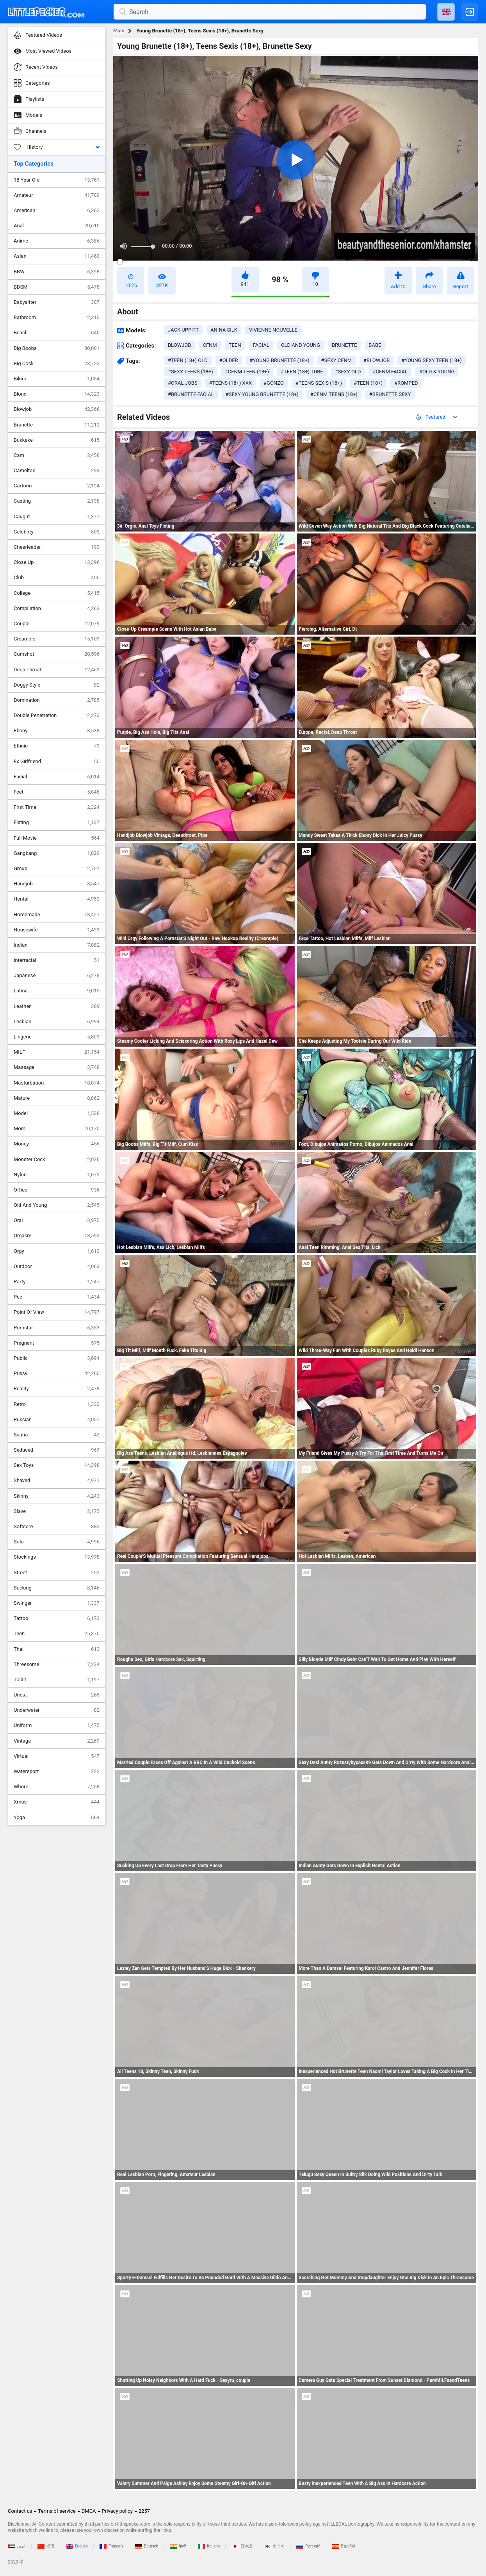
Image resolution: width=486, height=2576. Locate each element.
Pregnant (57, 1343)
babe (375, 345)
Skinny (57, 1496)
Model (57, 1113)
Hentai (57, 899)
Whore (57, 1786)
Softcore (57, 1526)
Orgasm (57, 1235)
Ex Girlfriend (57, 761)
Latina (57, 990)
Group (57, 868)
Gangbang (57, 853)
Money (57, 1143)
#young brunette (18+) (280, 360)
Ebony (57, 730)
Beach (57, 332)
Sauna (57, 1434)
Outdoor (57, 1266)
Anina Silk (223, 330)
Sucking (57, 1587)
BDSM (57, 287)
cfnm (210, 345)
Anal (57, 225)
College (57, 593)
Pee (57, 1296)
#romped (406, 383)
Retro (57, 1404)
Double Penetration (57, 715)
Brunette (57, 424)
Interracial (57, 960)
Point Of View (57, 1312)
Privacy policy (117, 2511)
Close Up (57, 562)
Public (57, 1358)
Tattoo (57, 1618)
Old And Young (57, 1205)
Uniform (57, 1725)
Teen (57, 1633)
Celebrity (57, 531)
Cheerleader (57, 547)
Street (57, 1572)
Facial (57, 776)
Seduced (57, 1450)
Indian (57, 945)
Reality (57, 1388)
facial (261, 345)
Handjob (57, 883)
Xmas (57, 1801)
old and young (300, 345)
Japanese (57, 975)
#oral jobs (183, 383)
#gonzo (273, 383)
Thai (57, 1649)
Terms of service (57, 2511)
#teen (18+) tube (302, 372)
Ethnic (57, 745)
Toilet (57, 1679)
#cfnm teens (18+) (334, 394)
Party (57, 1281)
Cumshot (57, 654)
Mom (57, 1128)
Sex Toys (57, 1465)
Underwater (57, 1710)
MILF (57, 1052)
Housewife (57, 929)
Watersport (57, 1771)
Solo (57, 1541)
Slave (57, 1511)
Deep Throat (57, 669)
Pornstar (57, 1327)
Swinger (57, 1603)
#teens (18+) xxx (230, 383)
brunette (344, 345)
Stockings (57, 1557)
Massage (57, 1067)
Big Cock (57, 363)
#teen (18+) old (188, 360)
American (57, 210)
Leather (57, 1006)
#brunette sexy (390, 394)
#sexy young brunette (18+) (262, 394)
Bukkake (57, 440)
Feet (57, 792)
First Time (57, 807)
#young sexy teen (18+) (431, 360)
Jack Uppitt (183, 330)
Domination (57, 700)
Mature (57, 1098)
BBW (57, 271)
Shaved (57, 1480)
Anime (57, 240)
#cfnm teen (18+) (247, 372)
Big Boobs (57, 348)
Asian (57, 256)
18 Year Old (57, 180)
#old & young (436, 372)
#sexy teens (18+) (190, 372)
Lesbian (57, 1021)
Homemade (57, 914)
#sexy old (348, 372)
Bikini (57, 378)
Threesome (57, 1664)
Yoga (57, 1817)
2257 (144, 2511)
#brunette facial (191, 394)
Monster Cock (57, 1159)
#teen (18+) (368, 383)
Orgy (57, 1251)
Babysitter (57, 302)
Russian (57, 1419)
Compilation (57, 608)
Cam (57, 455)
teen (235, 345)
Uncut (57, 1694)
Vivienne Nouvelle (273, 330)
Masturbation (57, 1082)
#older (228, 360)
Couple (57, 623)
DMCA (89, 2511)
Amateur (57, 195)
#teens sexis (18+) (319, 383)
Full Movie (57, 838)
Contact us (20, 2511)
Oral (57, 1220)
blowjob (179, 345)
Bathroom (57, 317)
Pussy (57, 1373)
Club (57, 577)
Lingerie (57, 1036)
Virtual (57, 1756)
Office (57, 1189)
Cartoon (57, 485)
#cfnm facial (390, 372)
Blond (57, 394)
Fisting (57, 822)
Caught (57, 516)
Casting (57, 501)
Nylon (57, 1174)
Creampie (57, 638)
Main (119, 31)
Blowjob (57, 409)
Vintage (57, 1741)
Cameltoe (57, 470)
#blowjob (376, 360)
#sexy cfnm (336, 360)
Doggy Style (57, 685)
